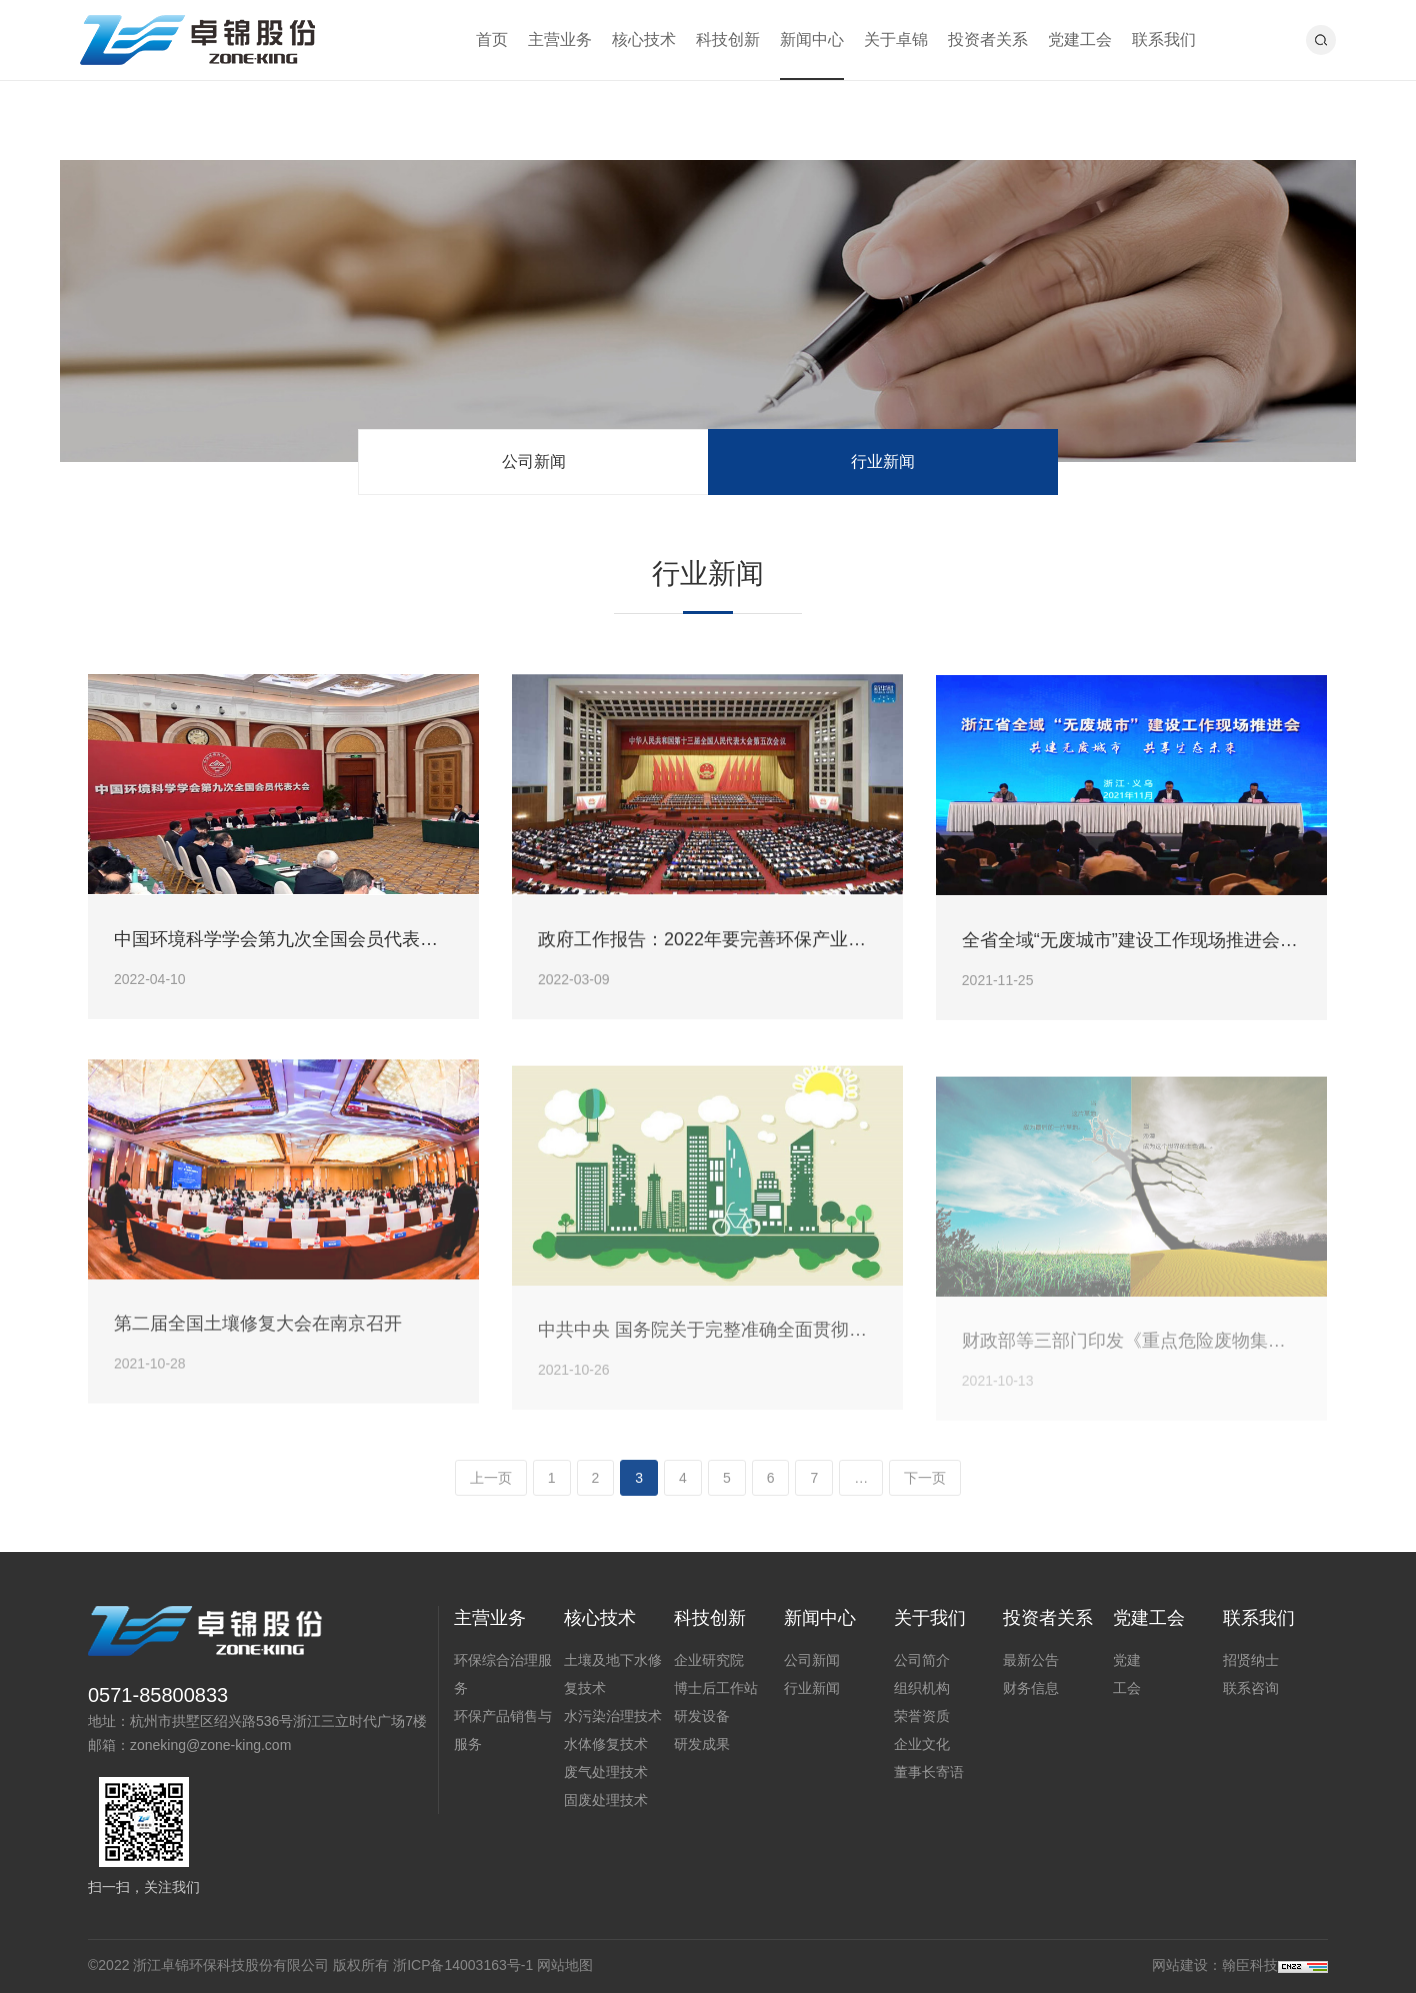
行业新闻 (883, 461)
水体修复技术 (606, 1744)
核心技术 (644, 39)
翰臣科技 (1250, 1965)
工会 (1127, 1688)
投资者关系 (988, 39)
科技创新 (728, 39)
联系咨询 (1251, 1688)
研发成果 (702, 1744)
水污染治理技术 (613, 1716)
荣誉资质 (922, 1716)
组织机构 (922, 1688)
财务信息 (1031, 1688)
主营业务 (560, 39)
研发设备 (702, 1716)
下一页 (925, 1483)
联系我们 (1164, 39)
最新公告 (1031, 1660)
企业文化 (922, 1744)
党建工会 (1080, 39)
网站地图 (565, 1965)
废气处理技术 (606, 1772)
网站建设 (1180, 1965)
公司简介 (922, 1660)
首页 (492, 39)
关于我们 (930, 1618)
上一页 (491, 1483)
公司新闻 (534, 461)
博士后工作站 (716, 1688)
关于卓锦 (896, 39)
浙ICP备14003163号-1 (463, 1965)
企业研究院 (709, 1660)
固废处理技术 (606, 1800)
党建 (1127, 1660)
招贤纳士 (1251, 1660)
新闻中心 (812, 39)
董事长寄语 (929, 1772)
